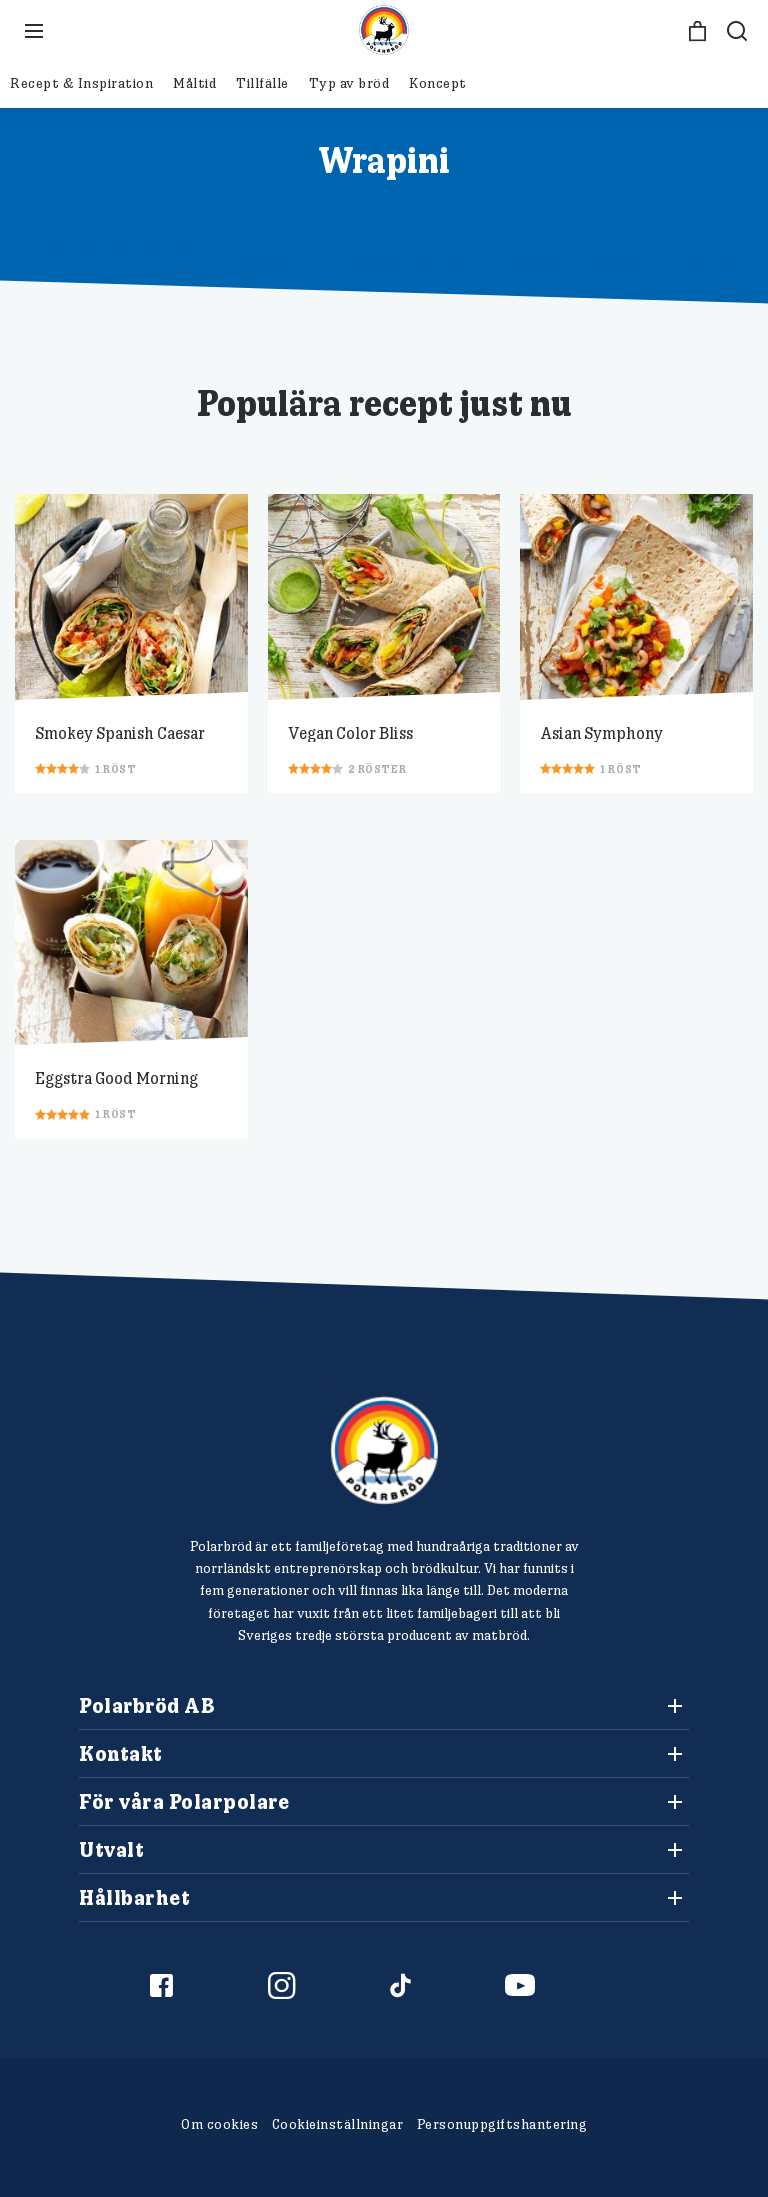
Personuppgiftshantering (502, 2124)
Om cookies (219, 2124)
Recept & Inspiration (81, 83)
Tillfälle (262, 83)
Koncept (438, 83)
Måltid (194, 83)
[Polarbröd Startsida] (384, 1450)
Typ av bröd (349, 83)
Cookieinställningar (338, 2124)
